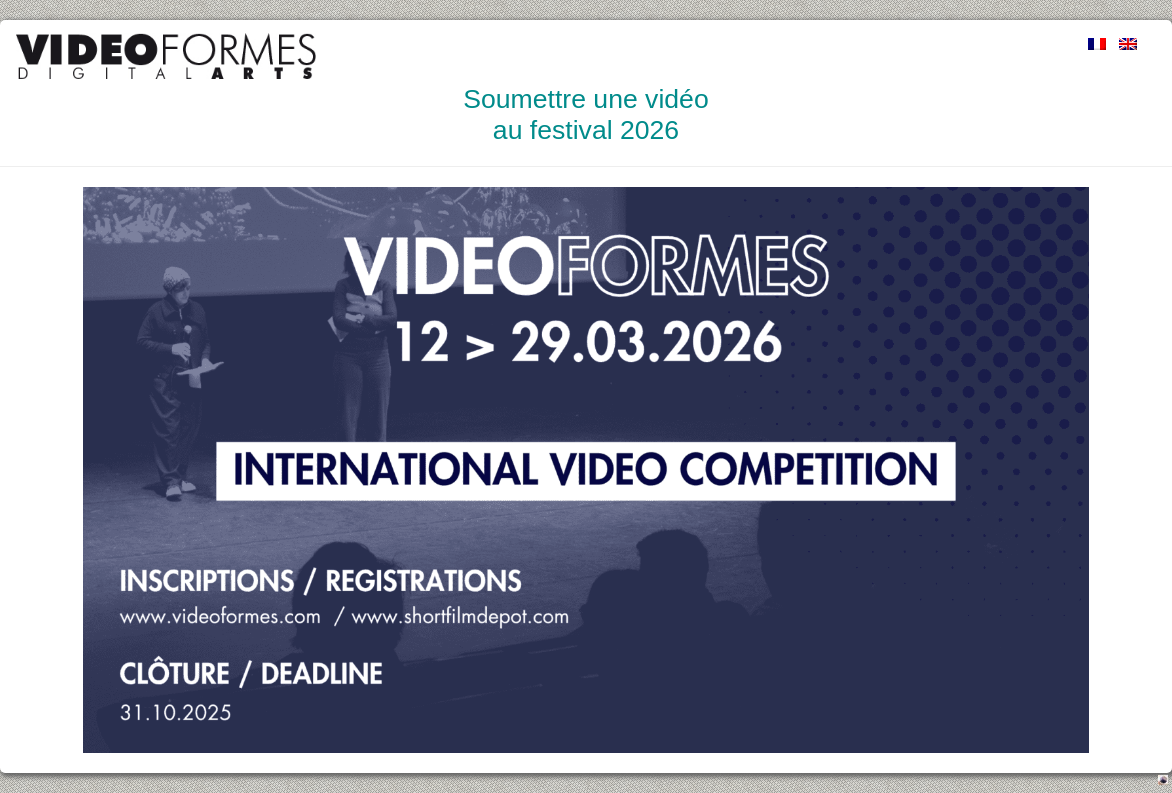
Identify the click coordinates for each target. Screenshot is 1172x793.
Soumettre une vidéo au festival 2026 (585, 114)
